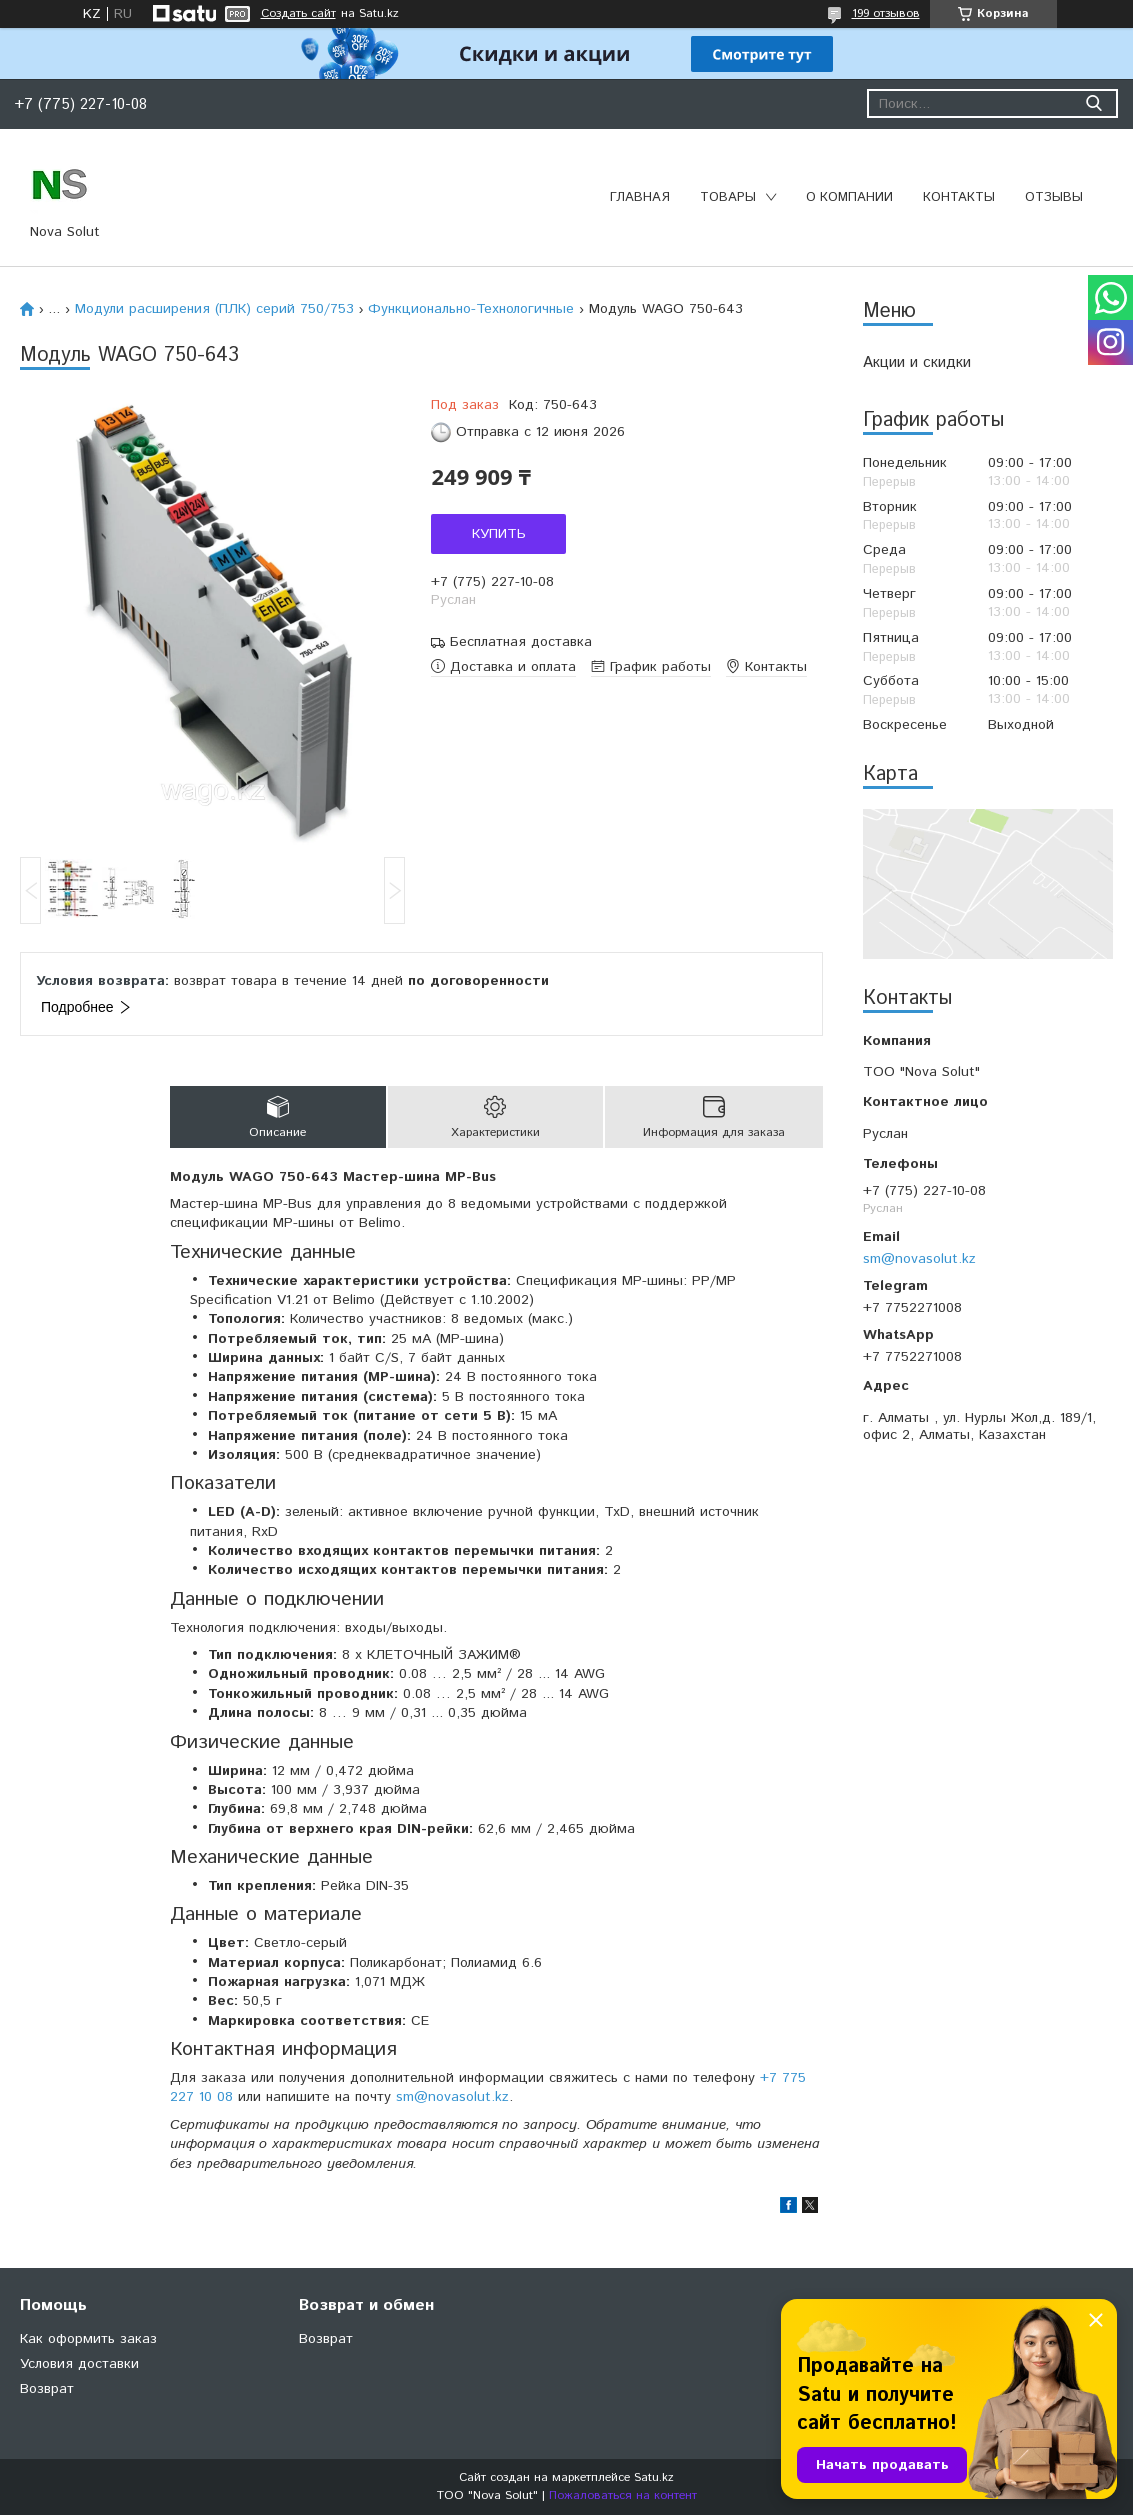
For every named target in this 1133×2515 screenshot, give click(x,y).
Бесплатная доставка (521, 642)
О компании (849, 197)
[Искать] (1093, 103)
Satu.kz (654, 2477)
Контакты (959, 197)
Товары (728, 197)
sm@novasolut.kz (919, 1259)
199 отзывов (886, 13)
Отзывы (1054, 197)
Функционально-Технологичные (471, 309)
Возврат (47, 2389)
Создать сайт (298, 14)
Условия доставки (79, 2364)
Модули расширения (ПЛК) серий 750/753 (214, 309)
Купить (499, 534)
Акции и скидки (917, 362)
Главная (640, 197)
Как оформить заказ (88, 2339)
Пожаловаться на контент (623, 2495)
